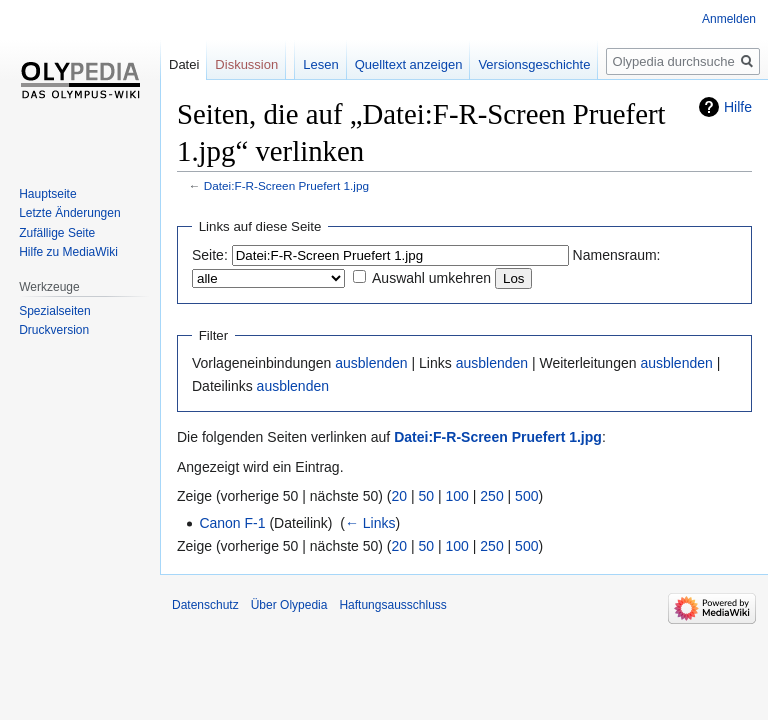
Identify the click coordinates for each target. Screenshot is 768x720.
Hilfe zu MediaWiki (68, 252)
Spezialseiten (54, 311)
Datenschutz (205, 605)
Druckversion (54, 330)
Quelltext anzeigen (409, 64)
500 (526, 496)
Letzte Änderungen (69, 213)
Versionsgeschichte (534, 64)
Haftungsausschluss (392, 605)
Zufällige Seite (57, 233)
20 (400, 496)
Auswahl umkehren (431, 278)
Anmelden (729, 19)
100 (457, 496)
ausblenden (371, 363)
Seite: (210, 255)
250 (491, 496)
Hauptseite (47, 194)
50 (427, 496)
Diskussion (246, 64)
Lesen (320, 64)
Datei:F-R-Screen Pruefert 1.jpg (286, 185)
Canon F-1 (232, 523)
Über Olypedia (289, 605)
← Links (370, 523)
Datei (184, 64)
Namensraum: (617, 255)
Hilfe (738, 107)
